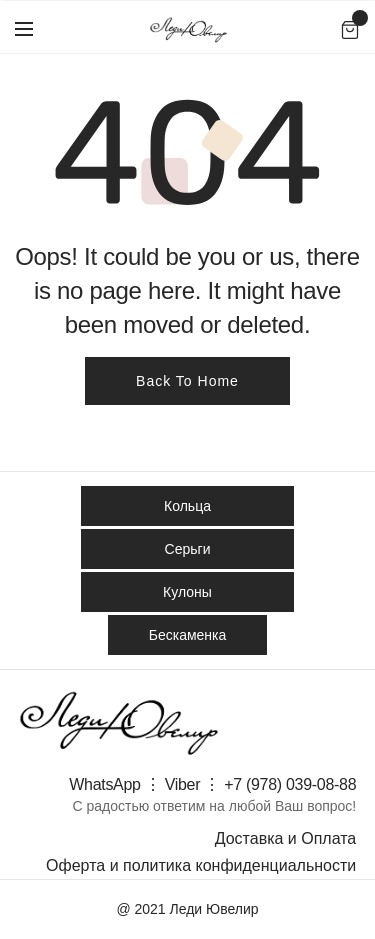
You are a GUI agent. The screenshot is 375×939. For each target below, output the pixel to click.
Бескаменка (188, 635)
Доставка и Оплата (286, 838)
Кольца (187, 506)
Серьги (188, 549)
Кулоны (187, 592)
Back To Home (187, 381)
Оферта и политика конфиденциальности (201, 865)
